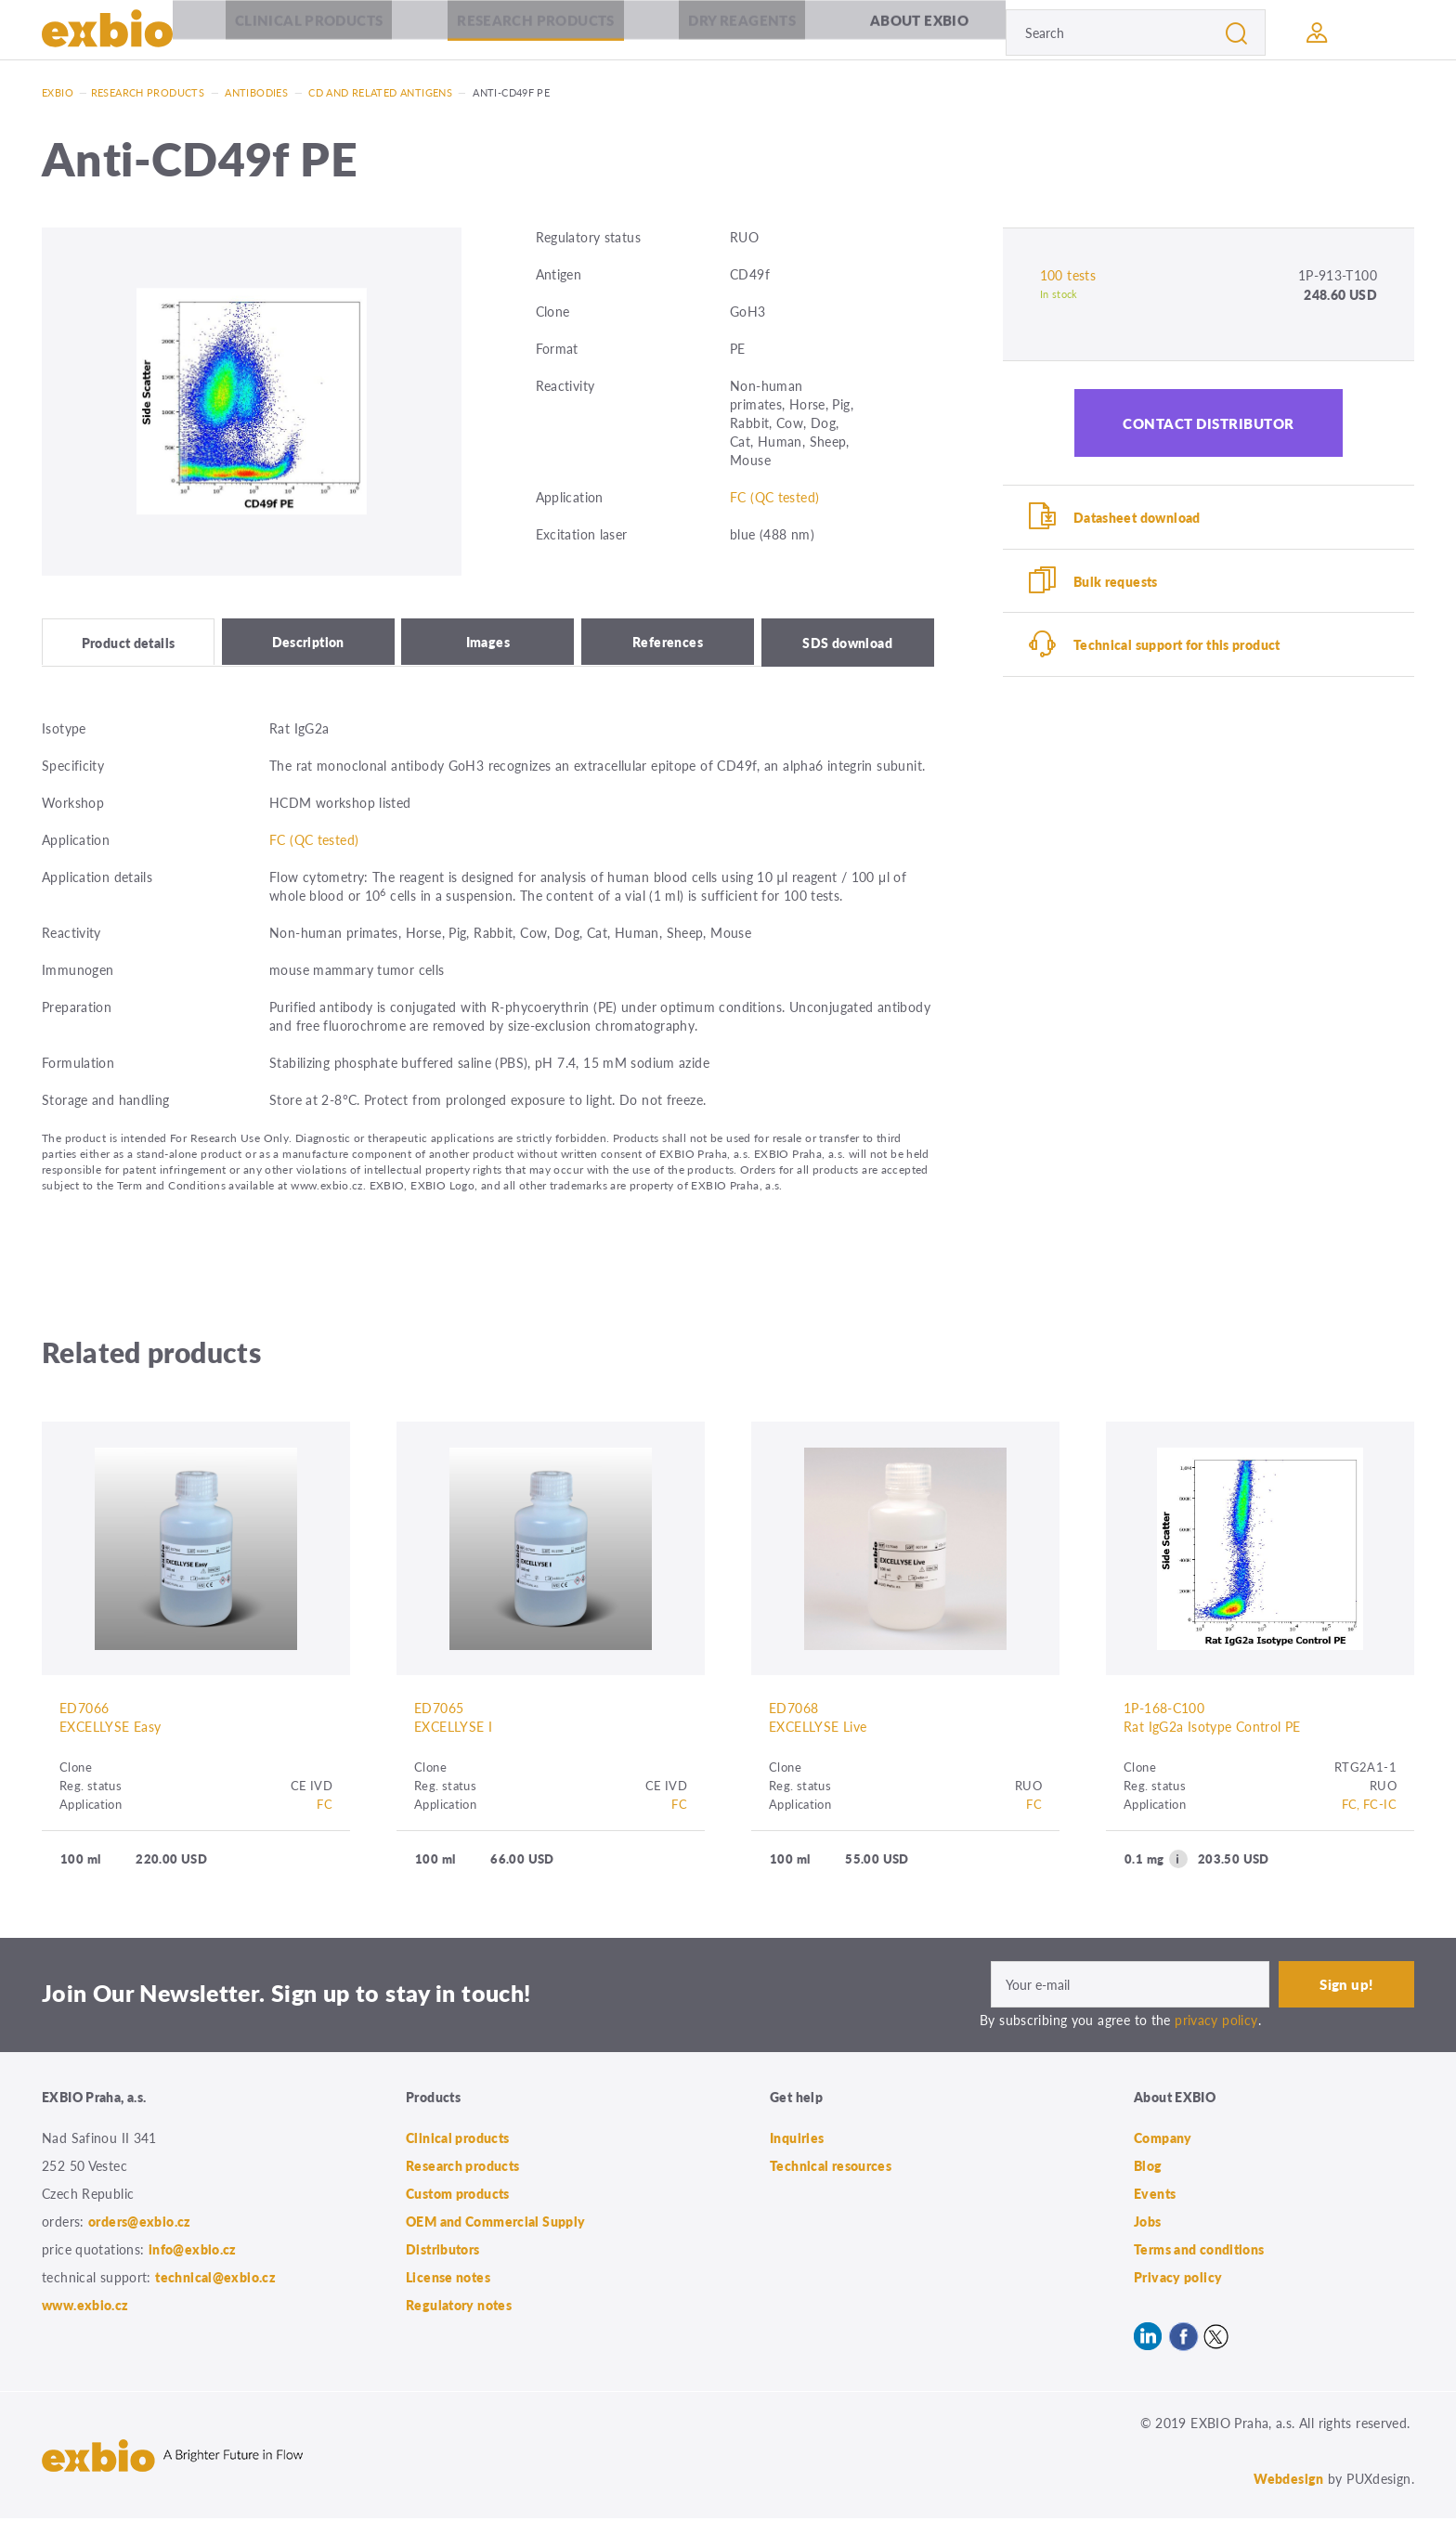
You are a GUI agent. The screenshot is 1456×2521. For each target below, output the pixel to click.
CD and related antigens (380, 92)
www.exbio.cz (85, 2307)
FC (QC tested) (774, 496)
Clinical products (309, 32)
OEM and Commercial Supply (496, 2224)
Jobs (1148, 2224)
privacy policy (1216, 2021)
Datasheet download (1138, 518)
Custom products (458, 2196)
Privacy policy (1178, 2279)
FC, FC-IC (1369, 1805)
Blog (1148, 2168)
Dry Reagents (743, 32)
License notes (448, 2279)
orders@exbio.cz (139, 2224)
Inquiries (797, 2140)
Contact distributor (1208, 423)
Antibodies (256, 92)
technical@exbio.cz (215, 2279)
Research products (535, 32)
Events (1155, 2196)
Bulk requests (1117, 584)
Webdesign (1288, 2481)
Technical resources (830, 2168)
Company (1163, 2140)
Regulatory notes (459, 2307)
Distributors (443, 2251)
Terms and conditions (1199, 2251)
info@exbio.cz (193, 2251)
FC (324, 1805)
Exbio (57, 92)
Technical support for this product (1178, 650)
